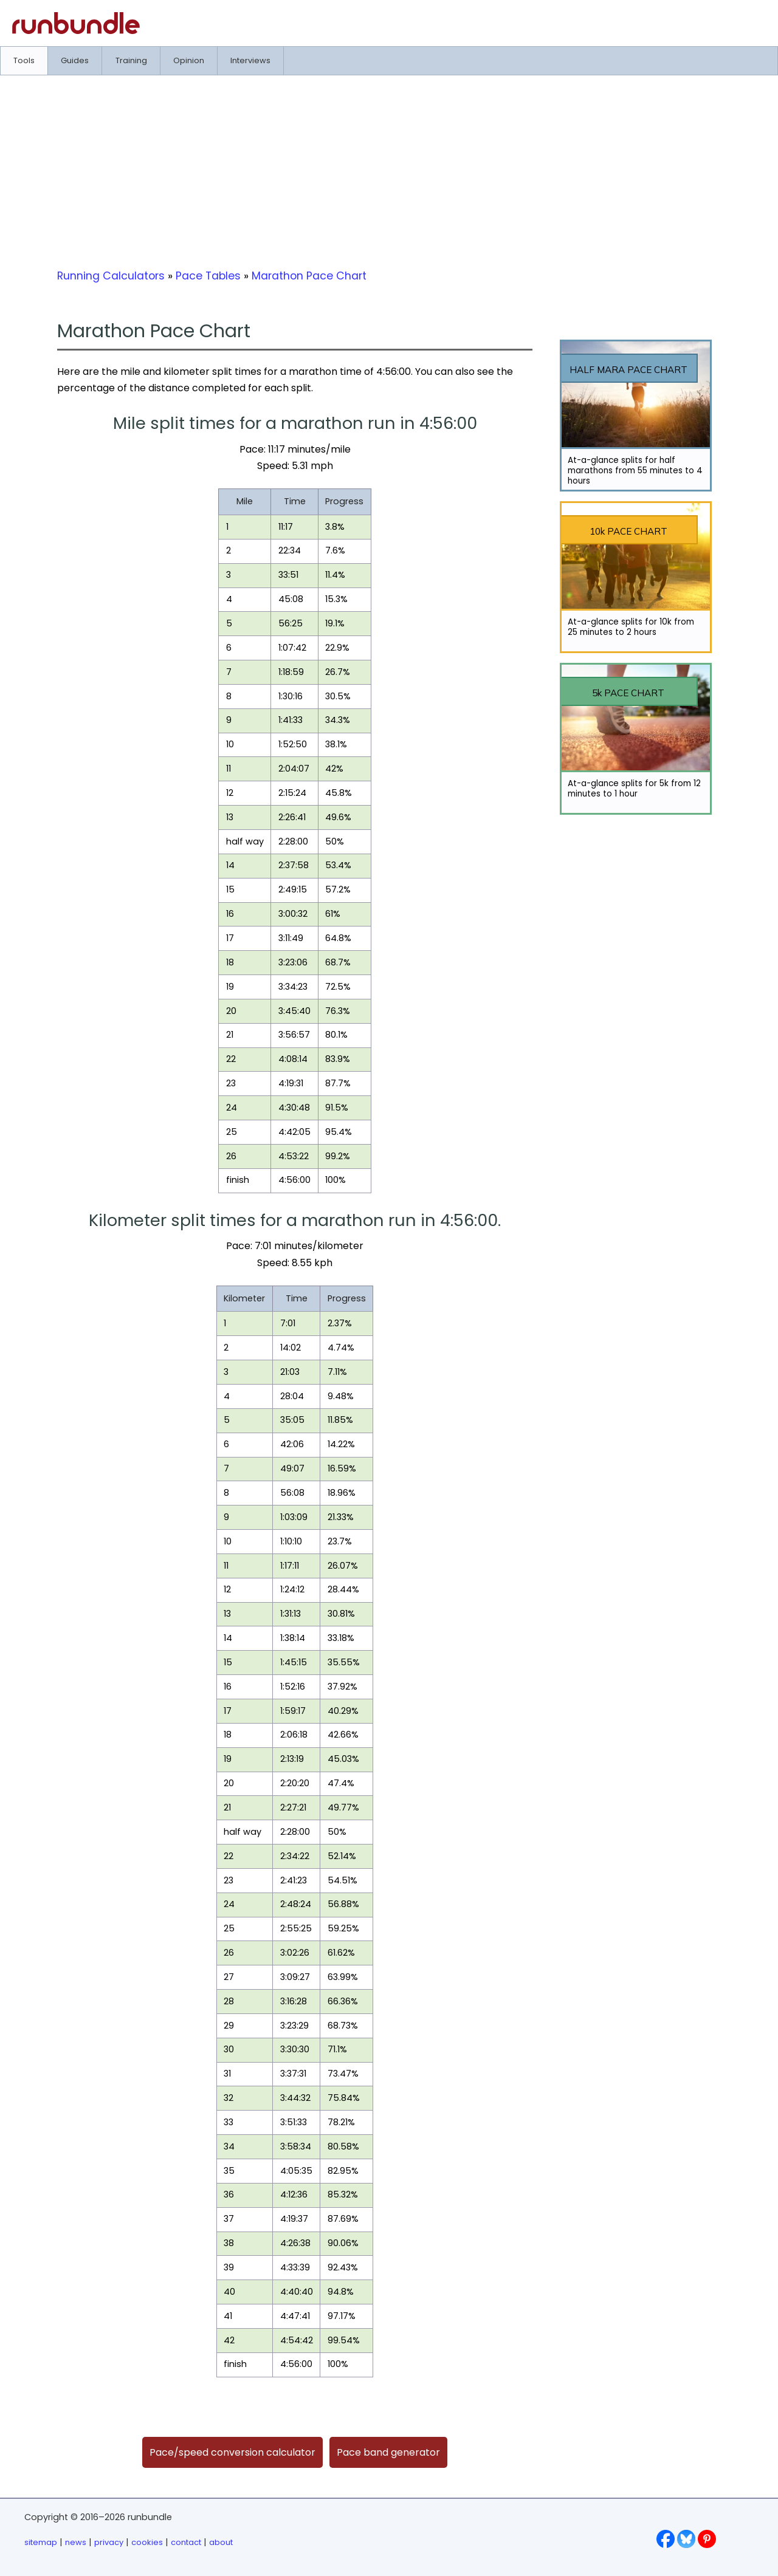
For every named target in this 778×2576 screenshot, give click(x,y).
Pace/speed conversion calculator (232, 2452)
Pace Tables (208, 276)
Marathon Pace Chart (309, 276)
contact (186, 2542)
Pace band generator (388, 2452)
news (75, 2542)
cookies (147, 2542)
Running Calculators (111, 276)
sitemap (40, 2542)
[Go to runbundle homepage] (76, 31)
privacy (108, 2542)
